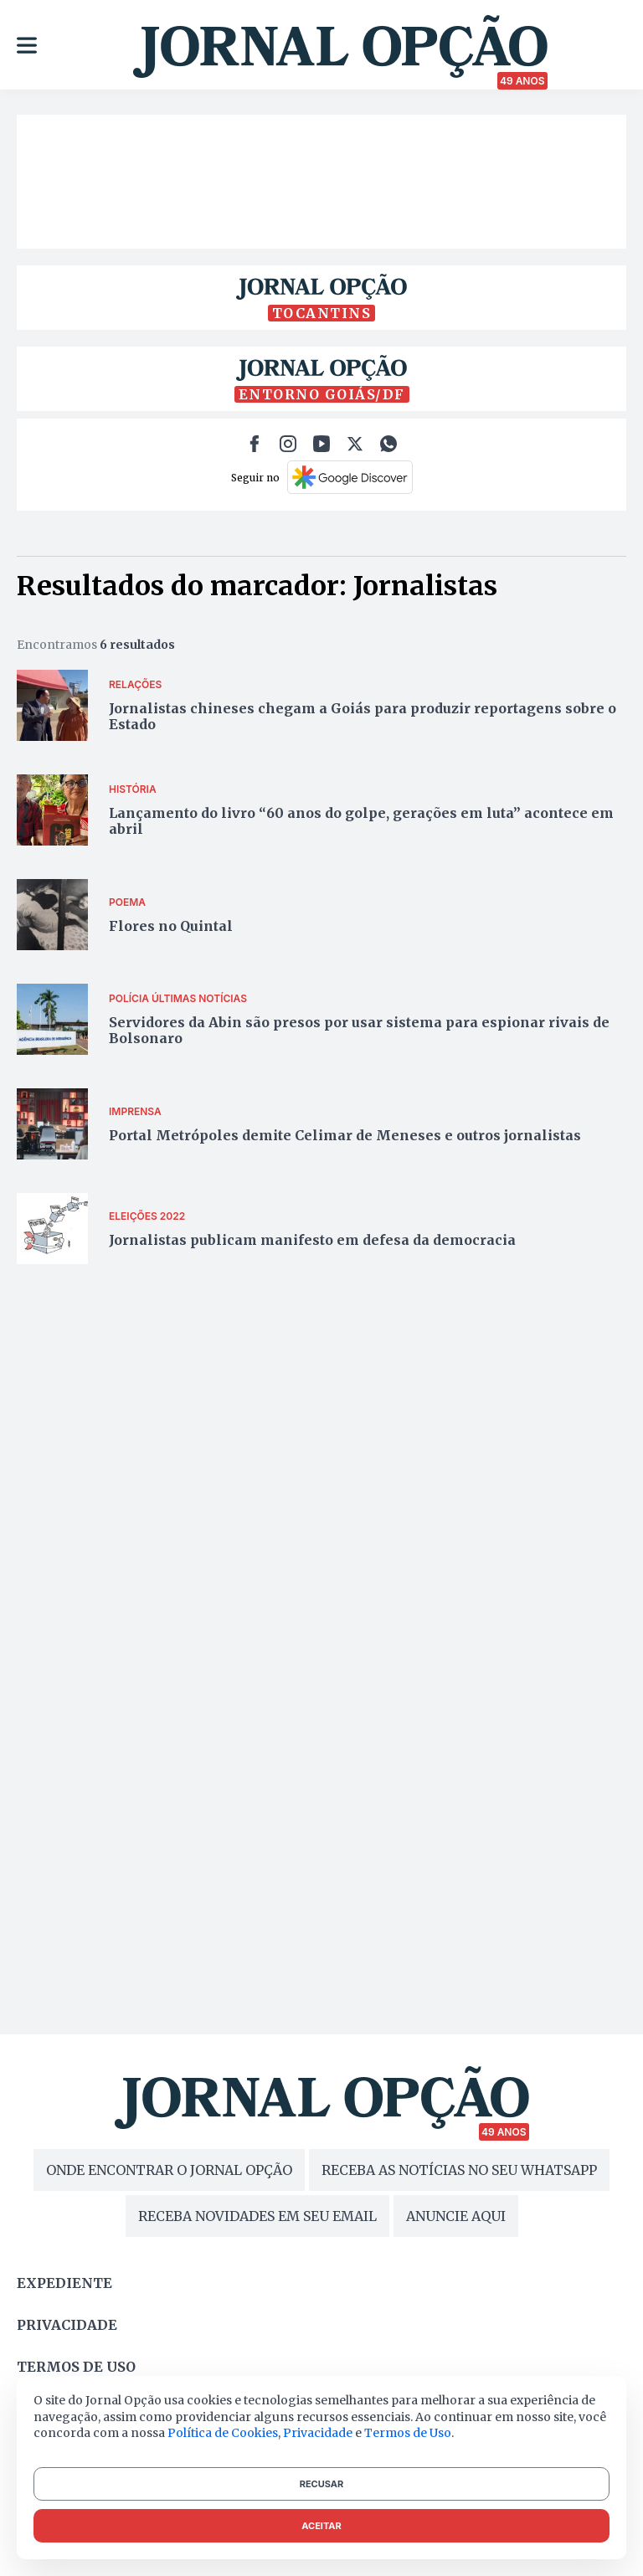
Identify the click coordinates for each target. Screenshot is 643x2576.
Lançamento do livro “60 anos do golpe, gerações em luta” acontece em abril (361, 821)
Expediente (64, 2283)
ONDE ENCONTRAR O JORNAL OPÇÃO (169, 2170)
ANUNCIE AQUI (456, 2216)
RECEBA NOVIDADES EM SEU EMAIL (257, 2216)
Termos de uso (76, 2366)
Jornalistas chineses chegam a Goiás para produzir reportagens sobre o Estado (362, 716)
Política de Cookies (222, 2432)
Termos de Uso (407, 2432)
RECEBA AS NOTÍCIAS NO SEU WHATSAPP (459, 2170)
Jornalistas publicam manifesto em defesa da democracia (312, 1239)
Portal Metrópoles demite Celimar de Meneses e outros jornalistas (345, 1135)
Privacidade (67, 2324)
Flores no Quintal (171, 926)
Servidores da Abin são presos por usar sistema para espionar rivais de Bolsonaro (359, 1030)
